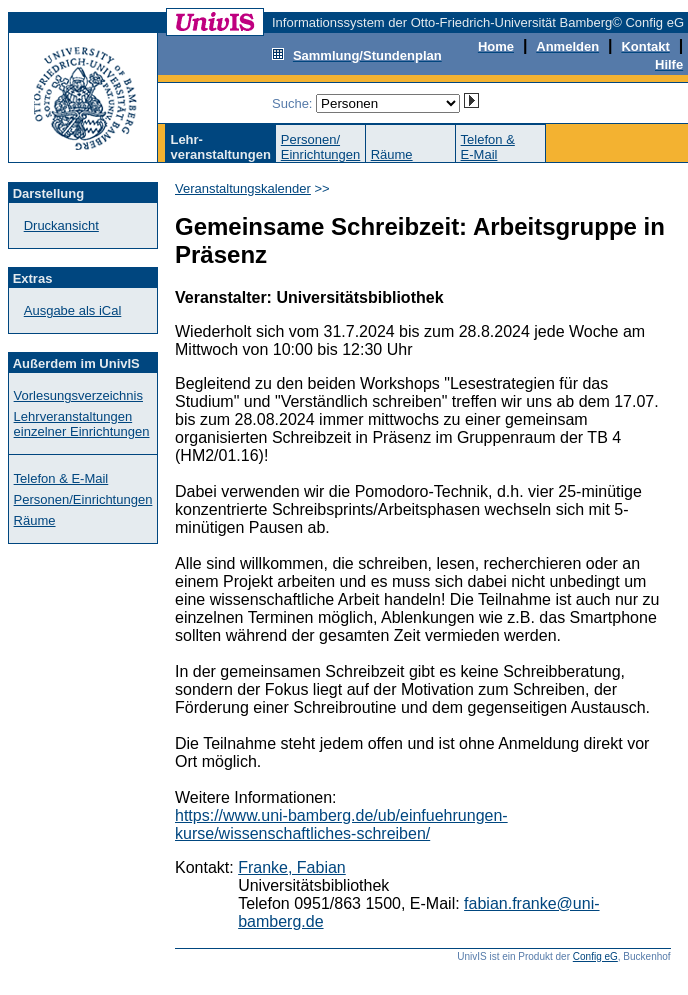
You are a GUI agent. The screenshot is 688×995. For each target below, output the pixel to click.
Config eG (595, 956)
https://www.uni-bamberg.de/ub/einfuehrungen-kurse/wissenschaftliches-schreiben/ (341, 824)
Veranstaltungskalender (243, 188)
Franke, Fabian (292, 867)
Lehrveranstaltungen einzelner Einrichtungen (82, 424)
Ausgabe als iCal (73, 310)
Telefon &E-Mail (488, 147)
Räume (392, 154)
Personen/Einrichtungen (321, 147)
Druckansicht (61, 225)
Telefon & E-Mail (61, 478)
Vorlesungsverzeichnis (78, 395)
